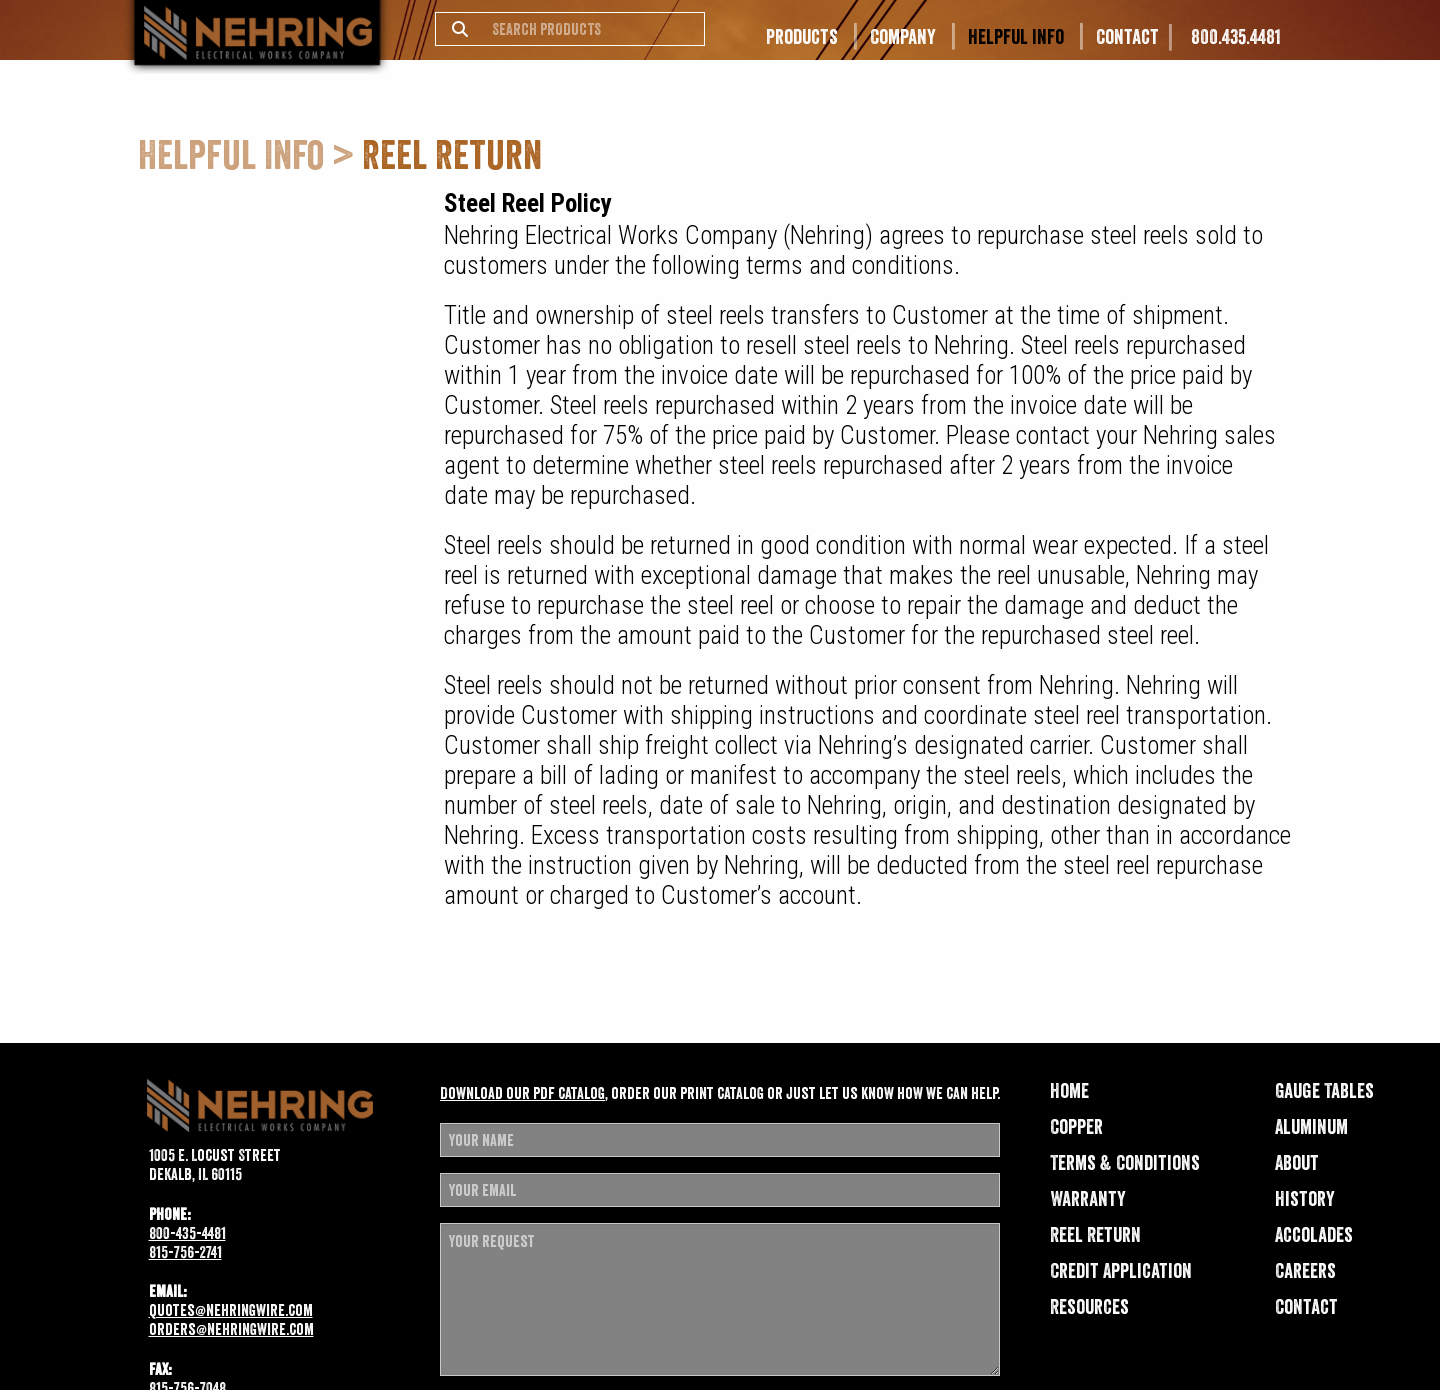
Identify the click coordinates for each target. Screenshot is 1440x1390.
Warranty (1088, 1199)
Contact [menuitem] (1127, 37)
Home (1069, 1091)
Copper (1076, 1127)
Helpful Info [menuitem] (1016, 37)
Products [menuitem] (802, 37)
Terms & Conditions (1125, 1163)
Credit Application (1121, 1271)
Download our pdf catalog (522, 1093)
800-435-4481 (187, 1233)
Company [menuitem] (903, 37)
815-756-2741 (185, 1252)
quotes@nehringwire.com (231, 1310)
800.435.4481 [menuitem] (1236, 37)
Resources (1089, 1307)
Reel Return (1095, 1235)
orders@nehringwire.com (231, 1329)
